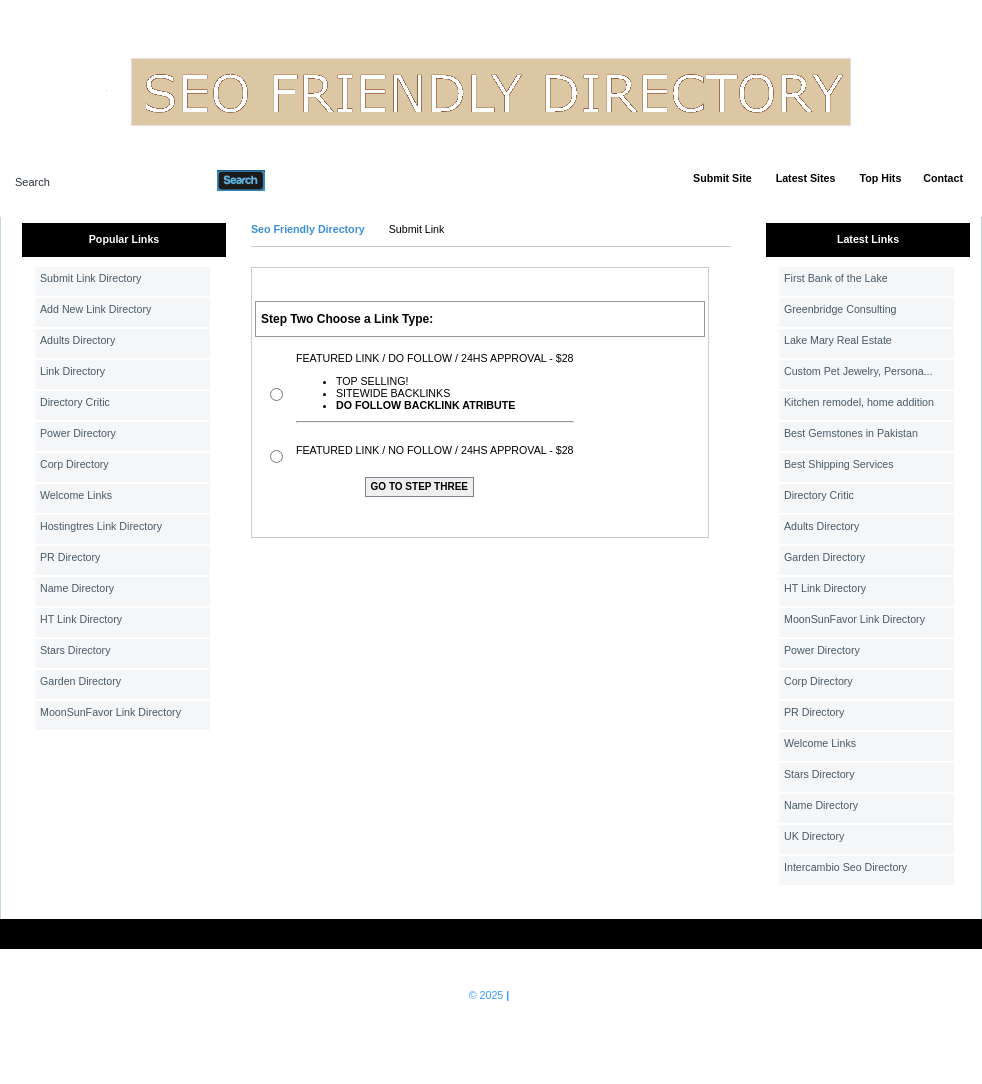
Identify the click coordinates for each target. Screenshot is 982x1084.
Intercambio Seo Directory (845, 867)
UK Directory (814, 836)
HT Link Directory (81, 619)
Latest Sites (806, 178)
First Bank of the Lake (836, 278)
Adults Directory (77, 340)
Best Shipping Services (839, 464)
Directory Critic (75, 402)
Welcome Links (76, 495)
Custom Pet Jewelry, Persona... (858, 371)
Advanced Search (317, 180)
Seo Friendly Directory (308, 229)
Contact (943, 178)
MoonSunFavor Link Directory (110, 712)
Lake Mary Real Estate (838, 340)
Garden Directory (80, 681)
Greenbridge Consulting (840, 309)
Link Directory (72, 371)
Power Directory (78, 433)
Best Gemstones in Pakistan (851, 433)
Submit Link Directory (90, 278)
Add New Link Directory (95, 309)
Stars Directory (75, 650)
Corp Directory (74, 464)
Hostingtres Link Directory (101, 526)
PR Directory (70, 557)
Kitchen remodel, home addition (859, 402)
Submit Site (722, 178)
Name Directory (77, 588)
